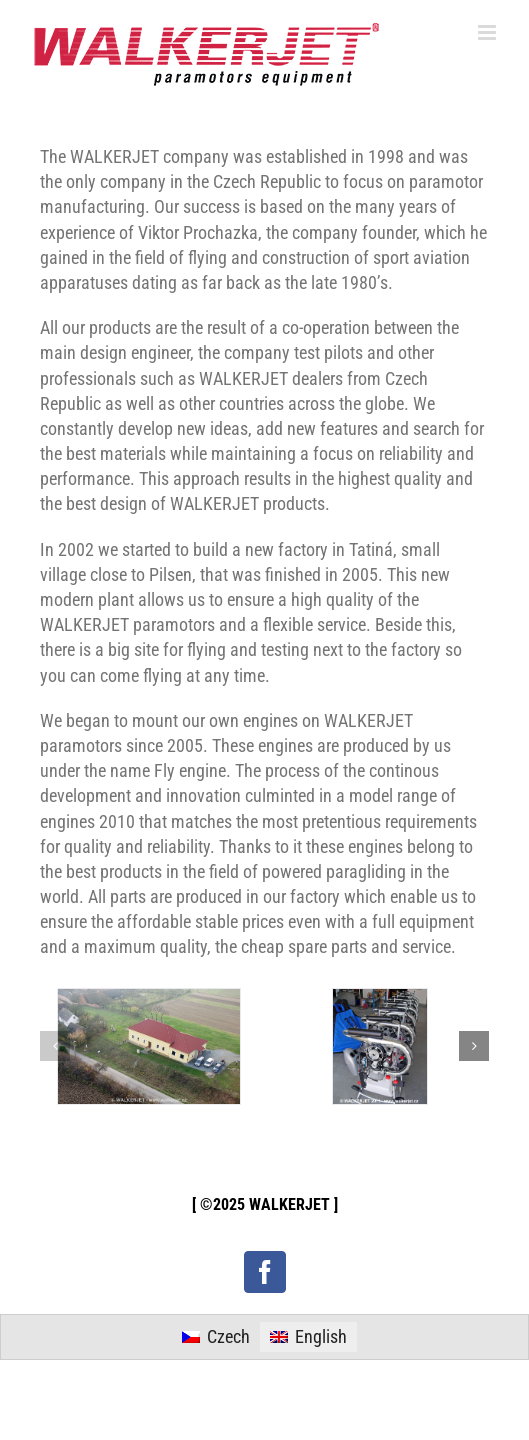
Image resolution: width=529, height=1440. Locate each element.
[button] (55, 1046)
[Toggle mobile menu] (488, 32)
